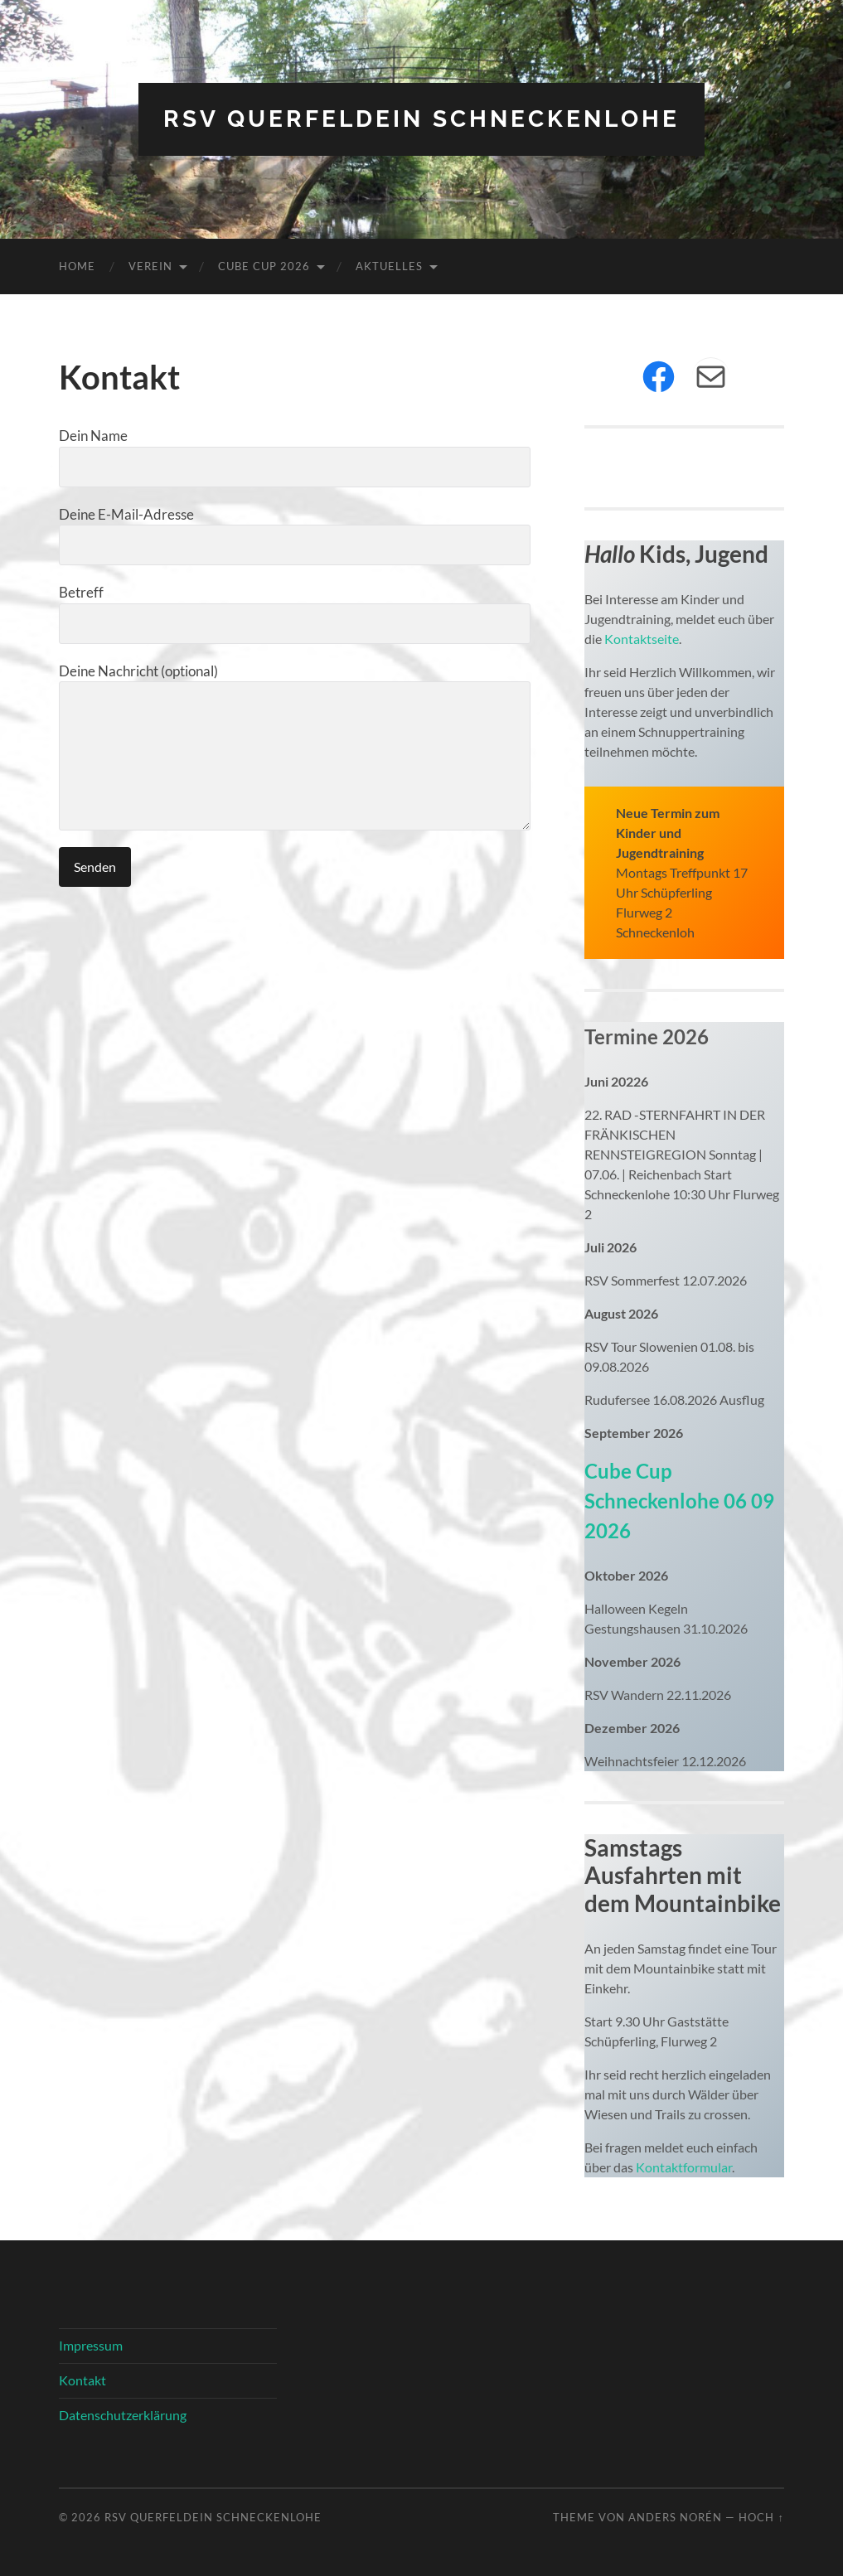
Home (77, 266)
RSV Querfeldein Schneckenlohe (421, 119)
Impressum (91, 2345)
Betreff (294, 613)
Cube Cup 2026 (264, 266)
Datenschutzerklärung (123, 2415)
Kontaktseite (640, 638)
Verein (150, 266)
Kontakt (82, 2380)
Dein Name (294, 457)
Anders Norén (675, 2517)
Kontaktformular (684, 2167)
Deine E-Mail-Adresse (294, 536)
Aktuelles (389, 266)
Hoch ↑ (761, 2517)
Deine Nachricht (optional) (294, 746)
